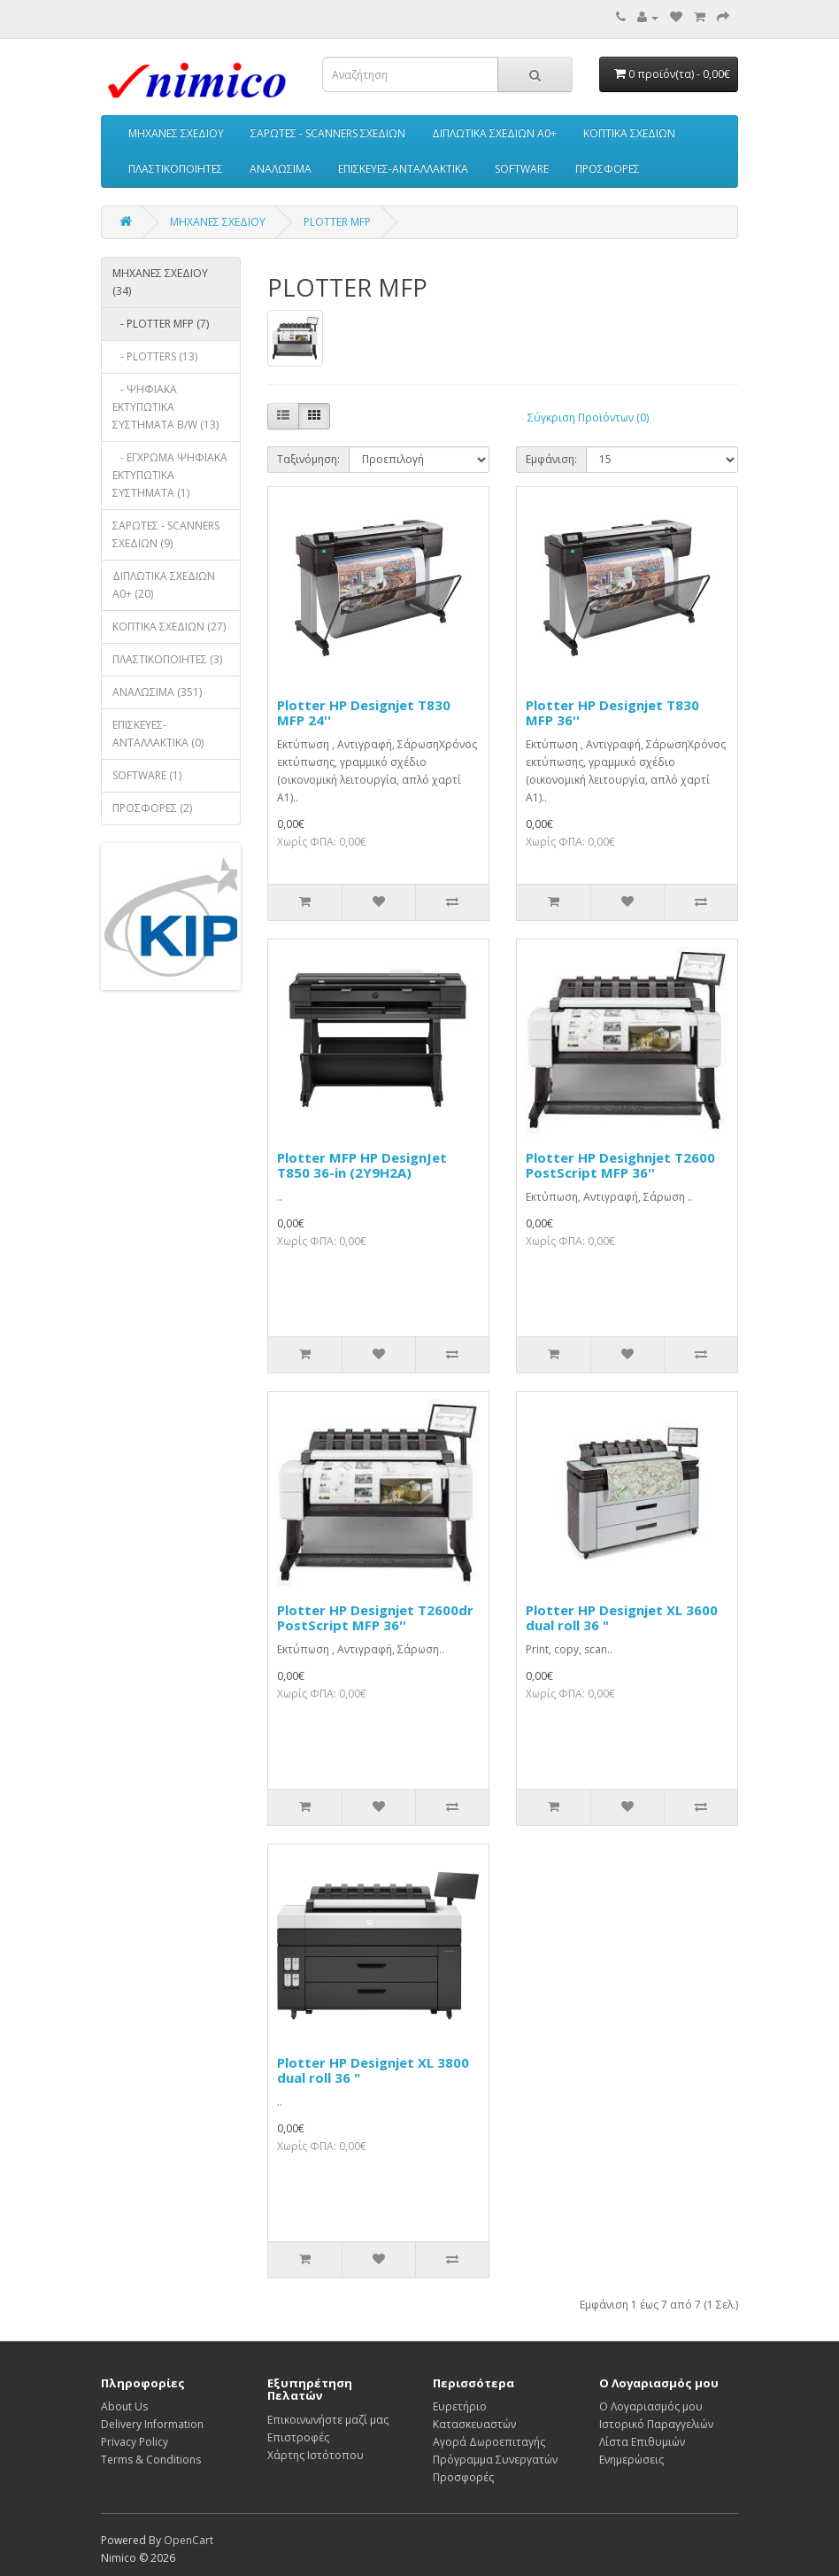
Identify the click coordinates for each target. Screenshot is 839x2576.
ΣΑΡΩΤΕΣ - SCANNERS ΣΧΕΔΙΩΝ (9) (165, 534)
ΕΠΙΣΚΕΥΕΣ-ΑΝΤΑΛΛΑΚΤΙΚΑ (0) (158, 733)
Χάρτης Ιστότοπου (315, 2455)
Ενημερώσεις (631, 2459)
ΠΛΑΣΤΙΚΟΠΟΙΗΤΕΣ (175, 168)
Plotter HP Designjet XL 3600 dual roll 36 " (622, 1617)
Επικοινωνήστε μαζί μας (328, 2419)
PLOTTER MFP (337, 221)
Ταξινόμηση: (308, 459)
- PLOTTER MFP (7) (160, 323)
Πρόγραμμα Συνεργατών (495, 2459)
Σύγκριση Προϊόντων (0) (588, 417)
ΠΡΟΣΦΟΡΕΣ (607, 168)
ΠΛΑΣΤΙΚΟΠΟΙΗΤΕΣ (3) (167, 659)
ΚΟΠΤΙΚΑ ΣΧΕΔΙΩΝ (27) (169, 626)
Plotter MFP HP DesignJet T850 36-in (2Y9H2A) (362, 1165)
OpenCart (188, 2540)
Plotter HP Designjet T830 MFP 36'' (612, 712)
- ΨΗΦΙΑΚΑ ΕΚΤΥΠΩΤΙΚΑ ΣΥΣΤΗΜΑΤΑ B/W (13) (165, 407)
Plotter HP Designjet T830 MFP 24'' (363, 712)
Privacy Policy (134, 2441)
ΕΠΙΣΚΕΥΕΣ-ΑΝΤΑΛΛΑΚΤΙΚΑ (403, 168)
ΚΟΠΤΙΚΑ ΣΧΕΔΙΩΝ (629, 133)
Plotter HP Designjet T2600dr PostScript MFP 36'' (375, 1617)
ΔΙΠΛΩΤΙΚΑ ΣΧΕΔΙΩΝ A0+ (494, 133)
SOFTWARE (522, 168)
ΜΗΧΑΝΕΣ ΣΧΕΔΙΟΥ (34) (160, 282)
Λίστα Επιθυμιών (642, 2441)
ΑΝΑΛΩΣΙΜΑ (281, 168)
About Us (124, 2406)
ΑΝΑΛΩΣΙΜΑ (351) (157, 692)
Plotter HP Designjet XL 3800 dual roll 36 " (373, 2070)
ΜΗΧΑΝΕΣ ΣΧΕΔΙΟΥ (176, 133)
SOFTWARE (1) (146, 775)
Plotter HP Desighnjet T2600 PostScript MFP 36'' (620, 1165)
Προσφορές (463, 2477)
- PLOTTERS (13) (154, 356)
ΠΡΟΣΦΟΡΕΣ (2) (152, 808)
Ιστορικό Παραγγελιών (656, 2424)
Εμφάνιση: (551, 459)
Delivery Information (152, 2424)
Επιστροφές (298, 2437)
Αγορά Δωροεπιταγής (489, 2441)
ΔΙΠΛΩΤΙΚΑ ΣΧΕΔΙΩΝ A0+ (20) (163, 585)
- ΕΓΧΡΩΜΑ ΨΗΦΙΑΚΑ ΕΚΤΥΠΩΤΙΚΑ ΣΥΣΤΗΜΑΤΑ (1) (169, 475)
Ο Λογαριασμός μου (651, 2406)
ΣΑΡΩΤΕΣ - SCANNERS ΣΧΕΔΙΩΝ (327, 133)
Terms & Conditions (151, 2459)
